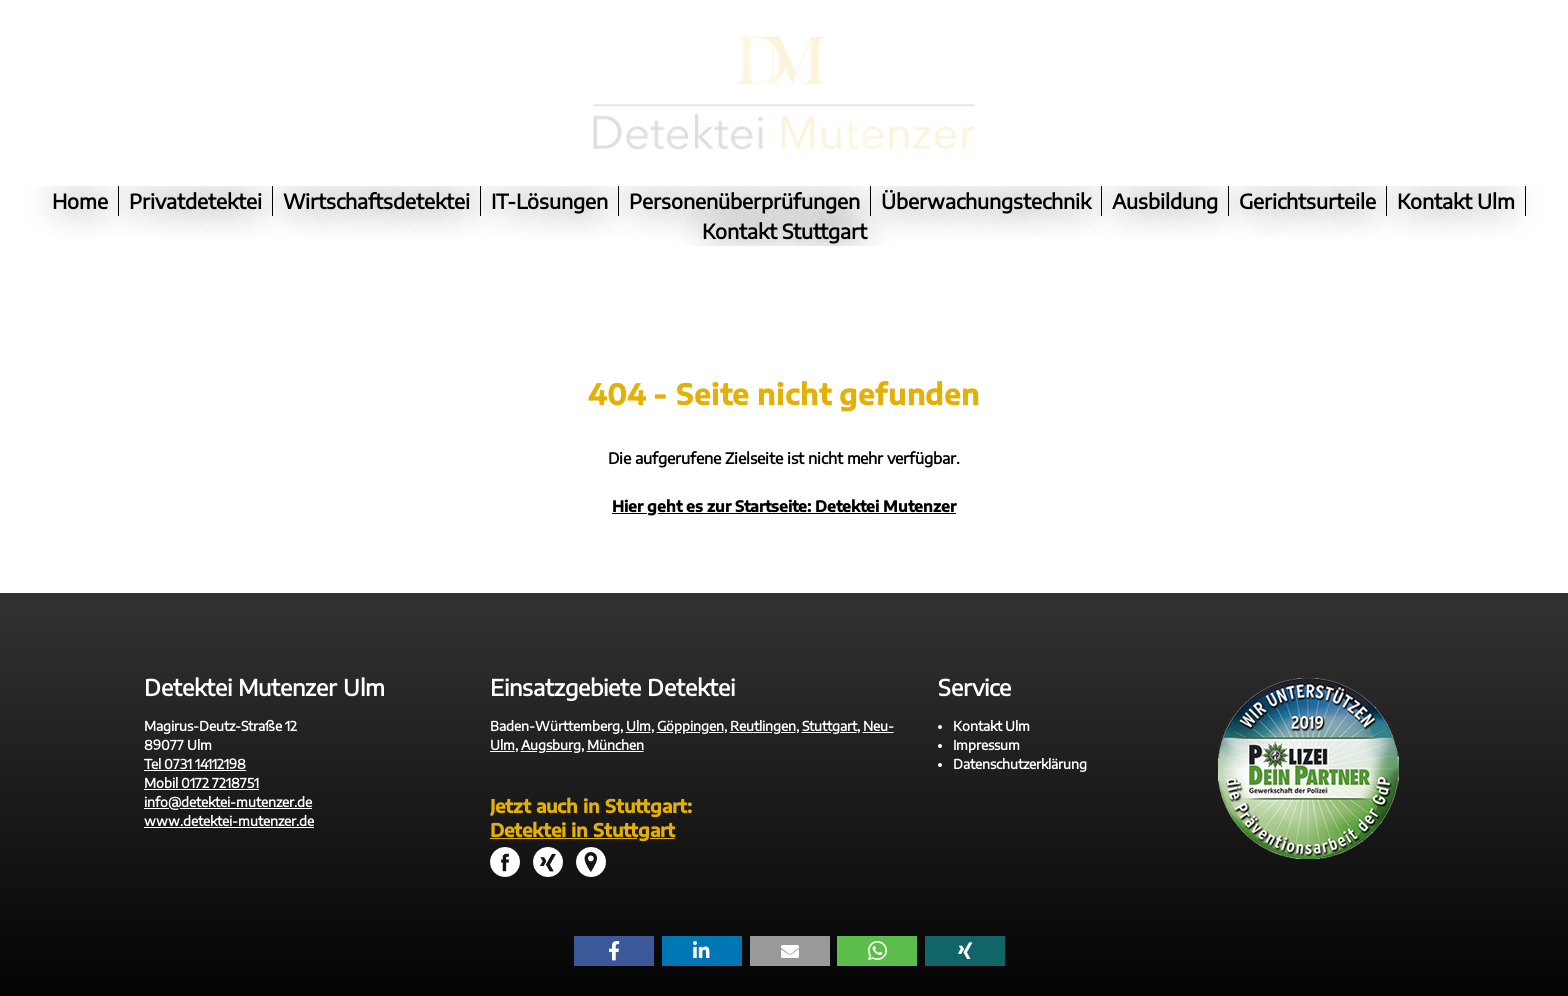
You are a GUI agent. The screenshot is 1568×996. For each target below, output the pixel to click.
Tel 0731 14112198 (195, 734)
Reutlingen (763, 696)
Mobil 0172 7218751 (201, 753)
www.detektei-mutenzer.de (229, 791)
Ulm (638, 696)
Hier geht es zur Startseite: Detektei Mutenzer (784, 476)
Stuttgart (829, 696)
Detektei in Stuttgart (582, 799)
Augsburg (551, 715)
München (615, 715)
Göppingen (690, 696)
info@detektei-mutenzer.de (228, 772)
